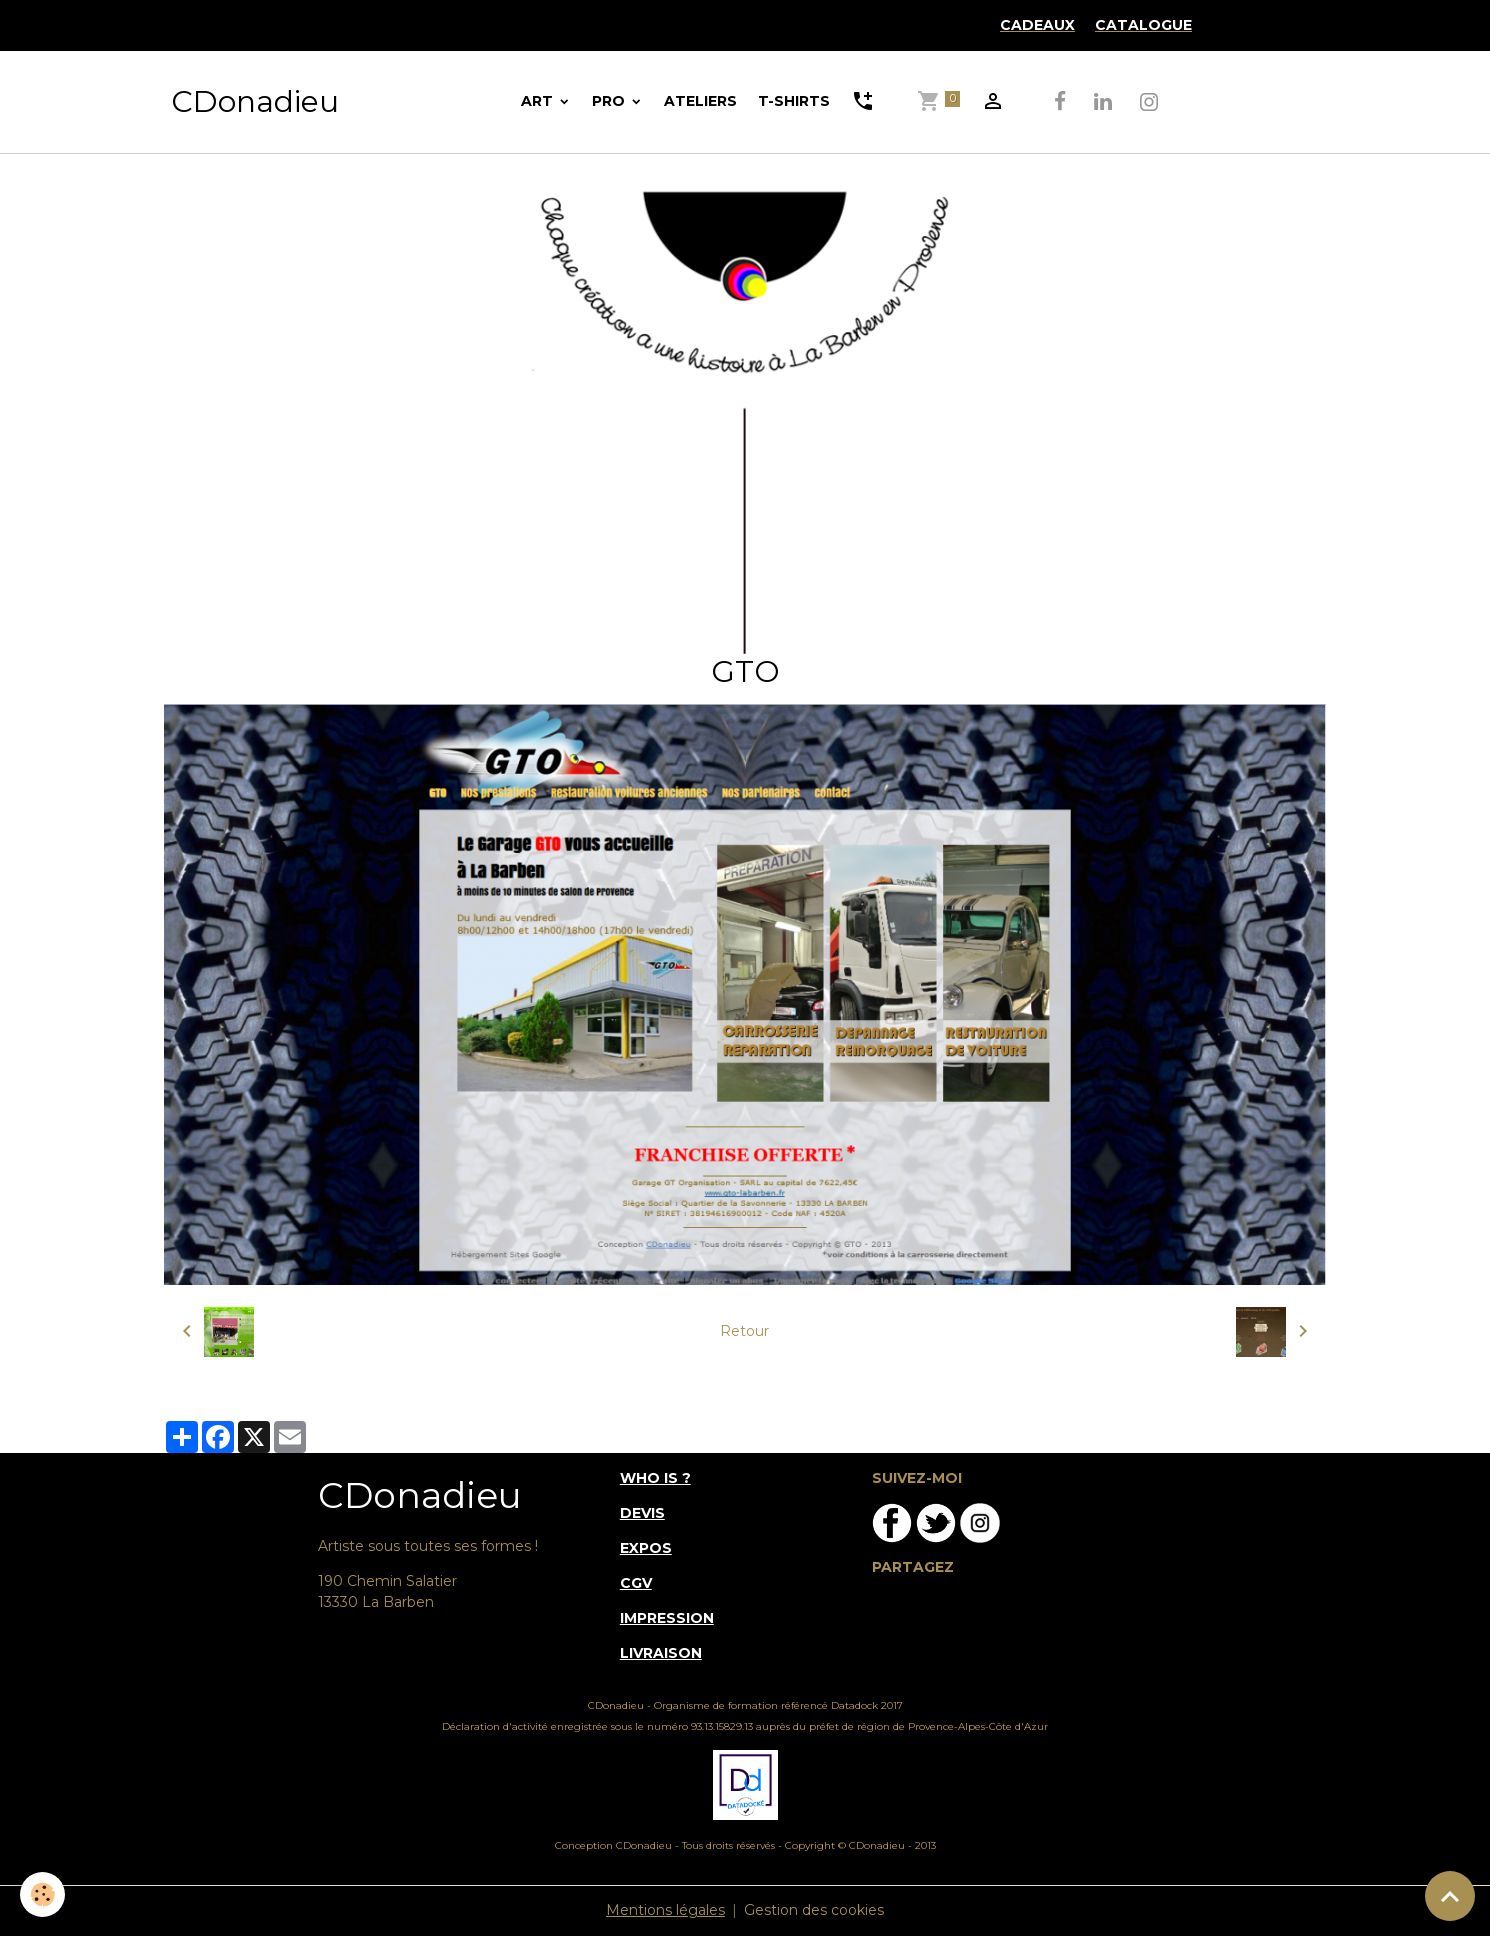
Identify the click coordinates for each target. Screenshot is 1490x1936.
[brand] (255, 102)
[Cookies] (42, 1894)
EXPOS (646, 1548)
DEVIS (642, 1513)
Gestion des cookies (814, 1910)
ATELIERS (700, 101)
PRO (610, 101)
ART (539, 101)
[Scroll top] (1450, 1896)
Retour (744, 1331)
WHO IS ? (655, 1478)
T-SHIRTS (794, 101)
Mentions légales (665, 1910)
